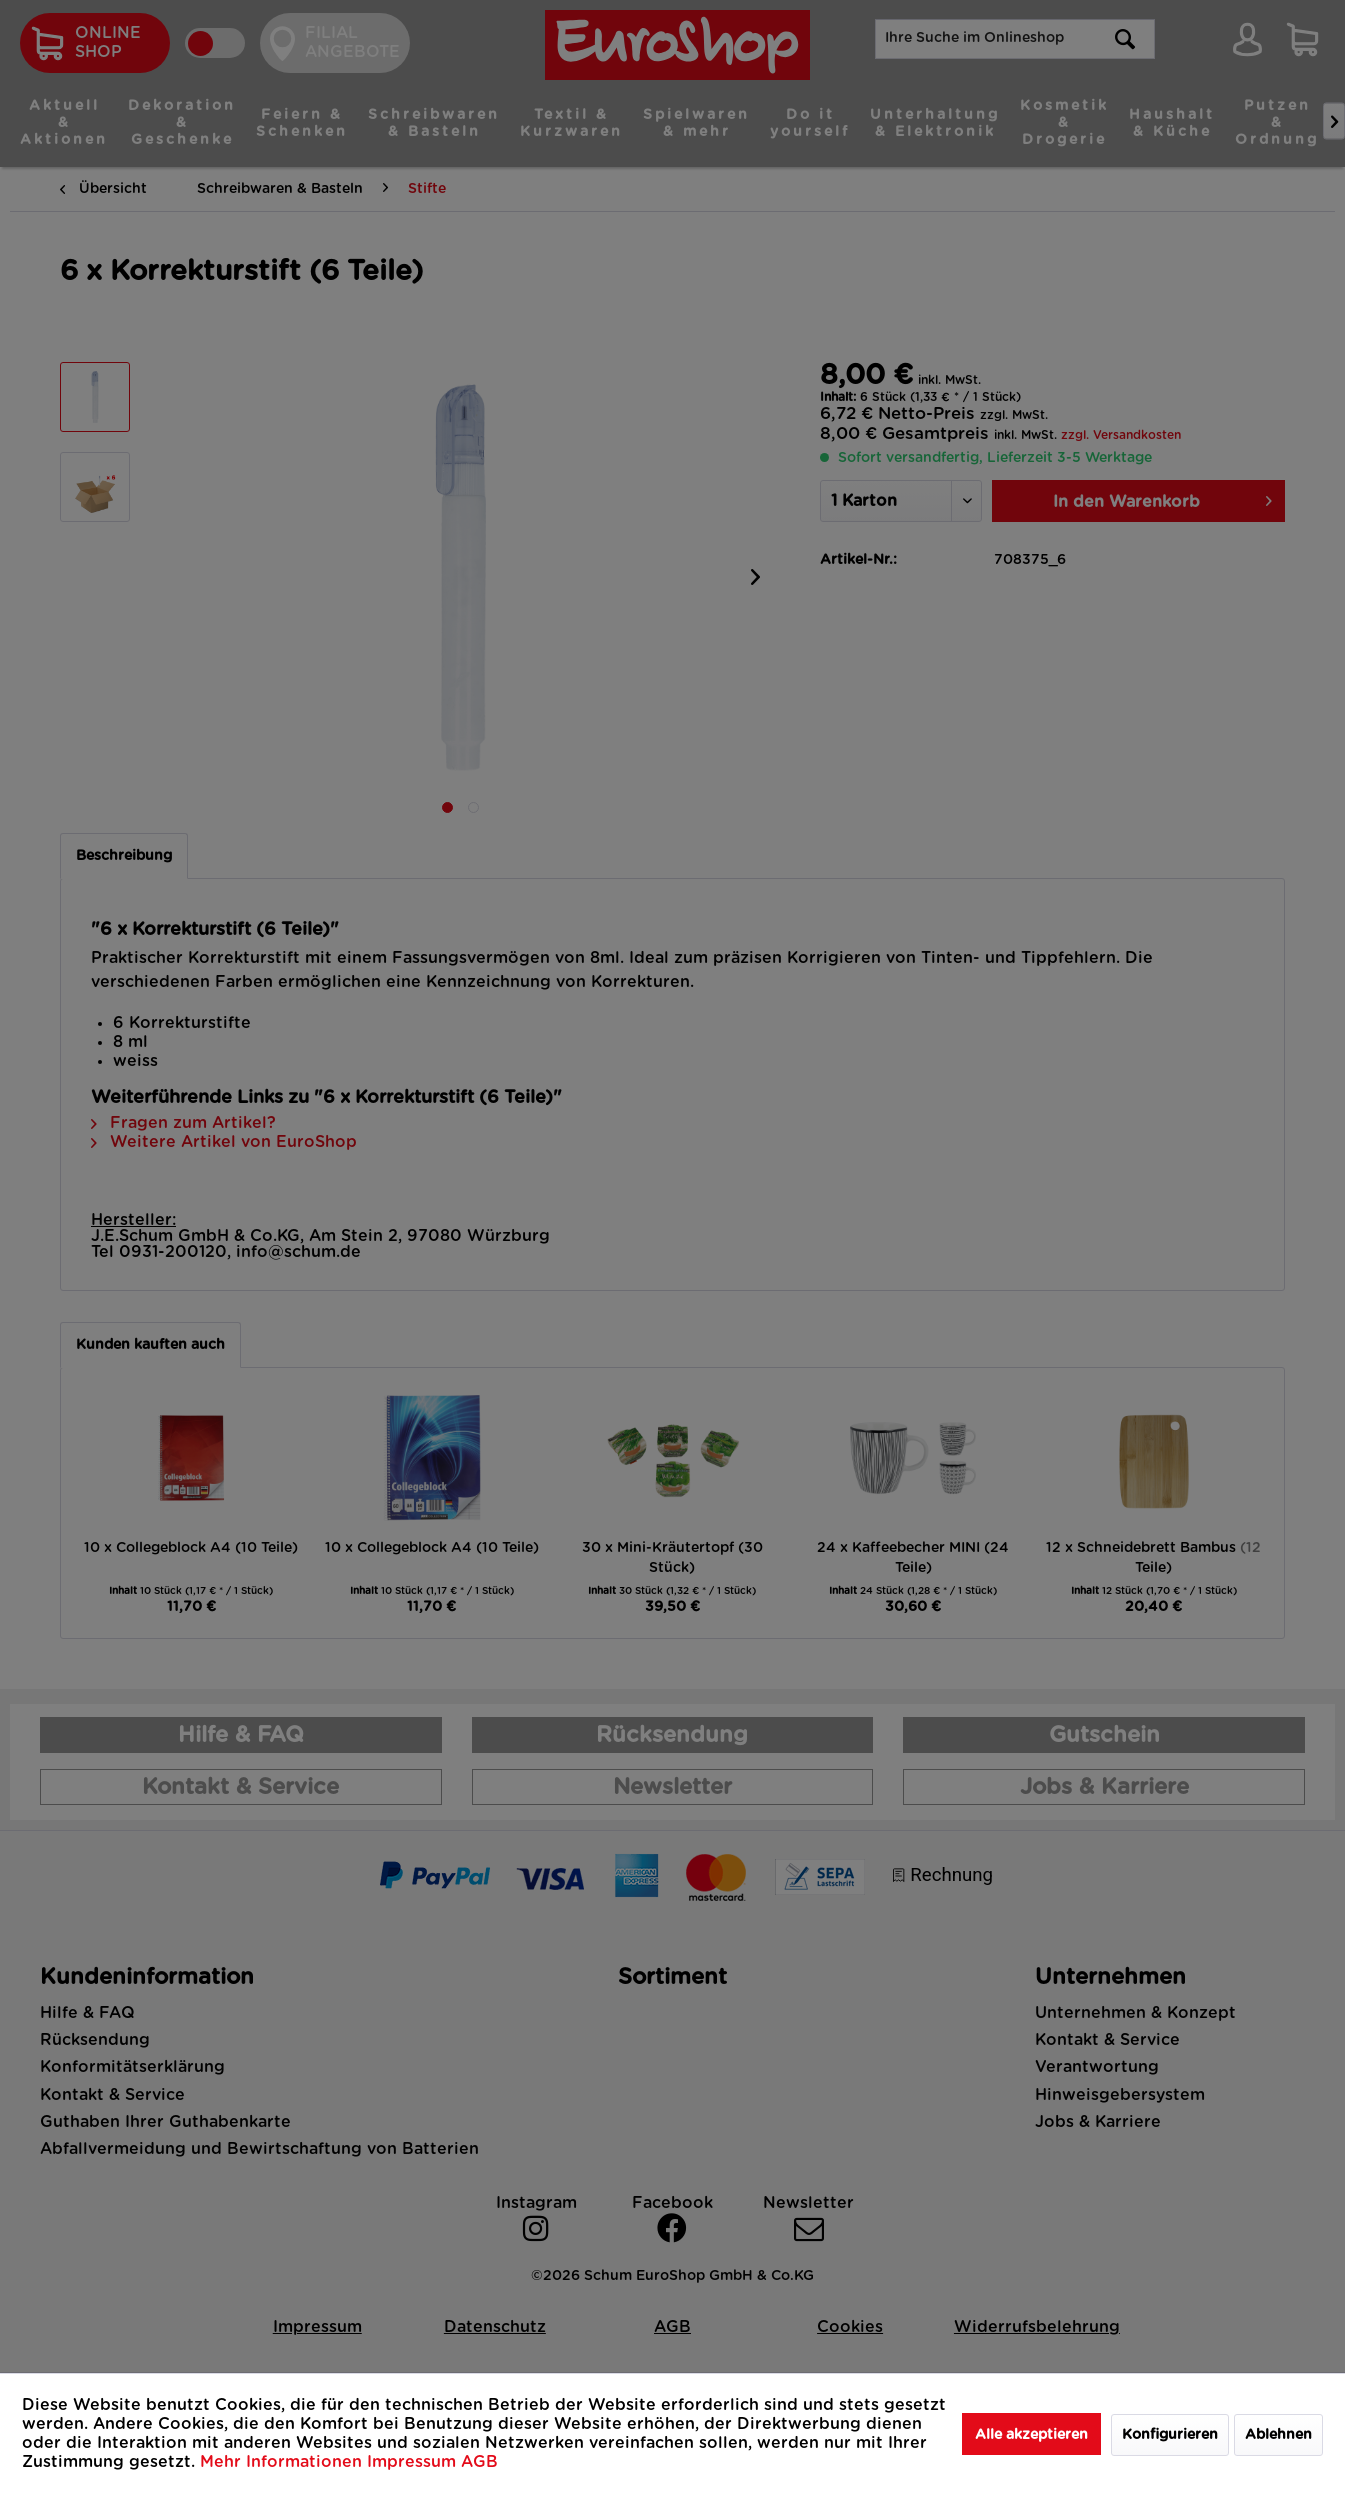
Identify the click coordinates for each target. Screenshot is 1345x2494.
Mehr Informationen (283, 2462)
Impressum (414, 2462)
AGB (479, 2462)
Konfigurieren (1170, 2435)
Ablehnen (1278, 2435)
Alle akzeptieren (1031, 2435)
